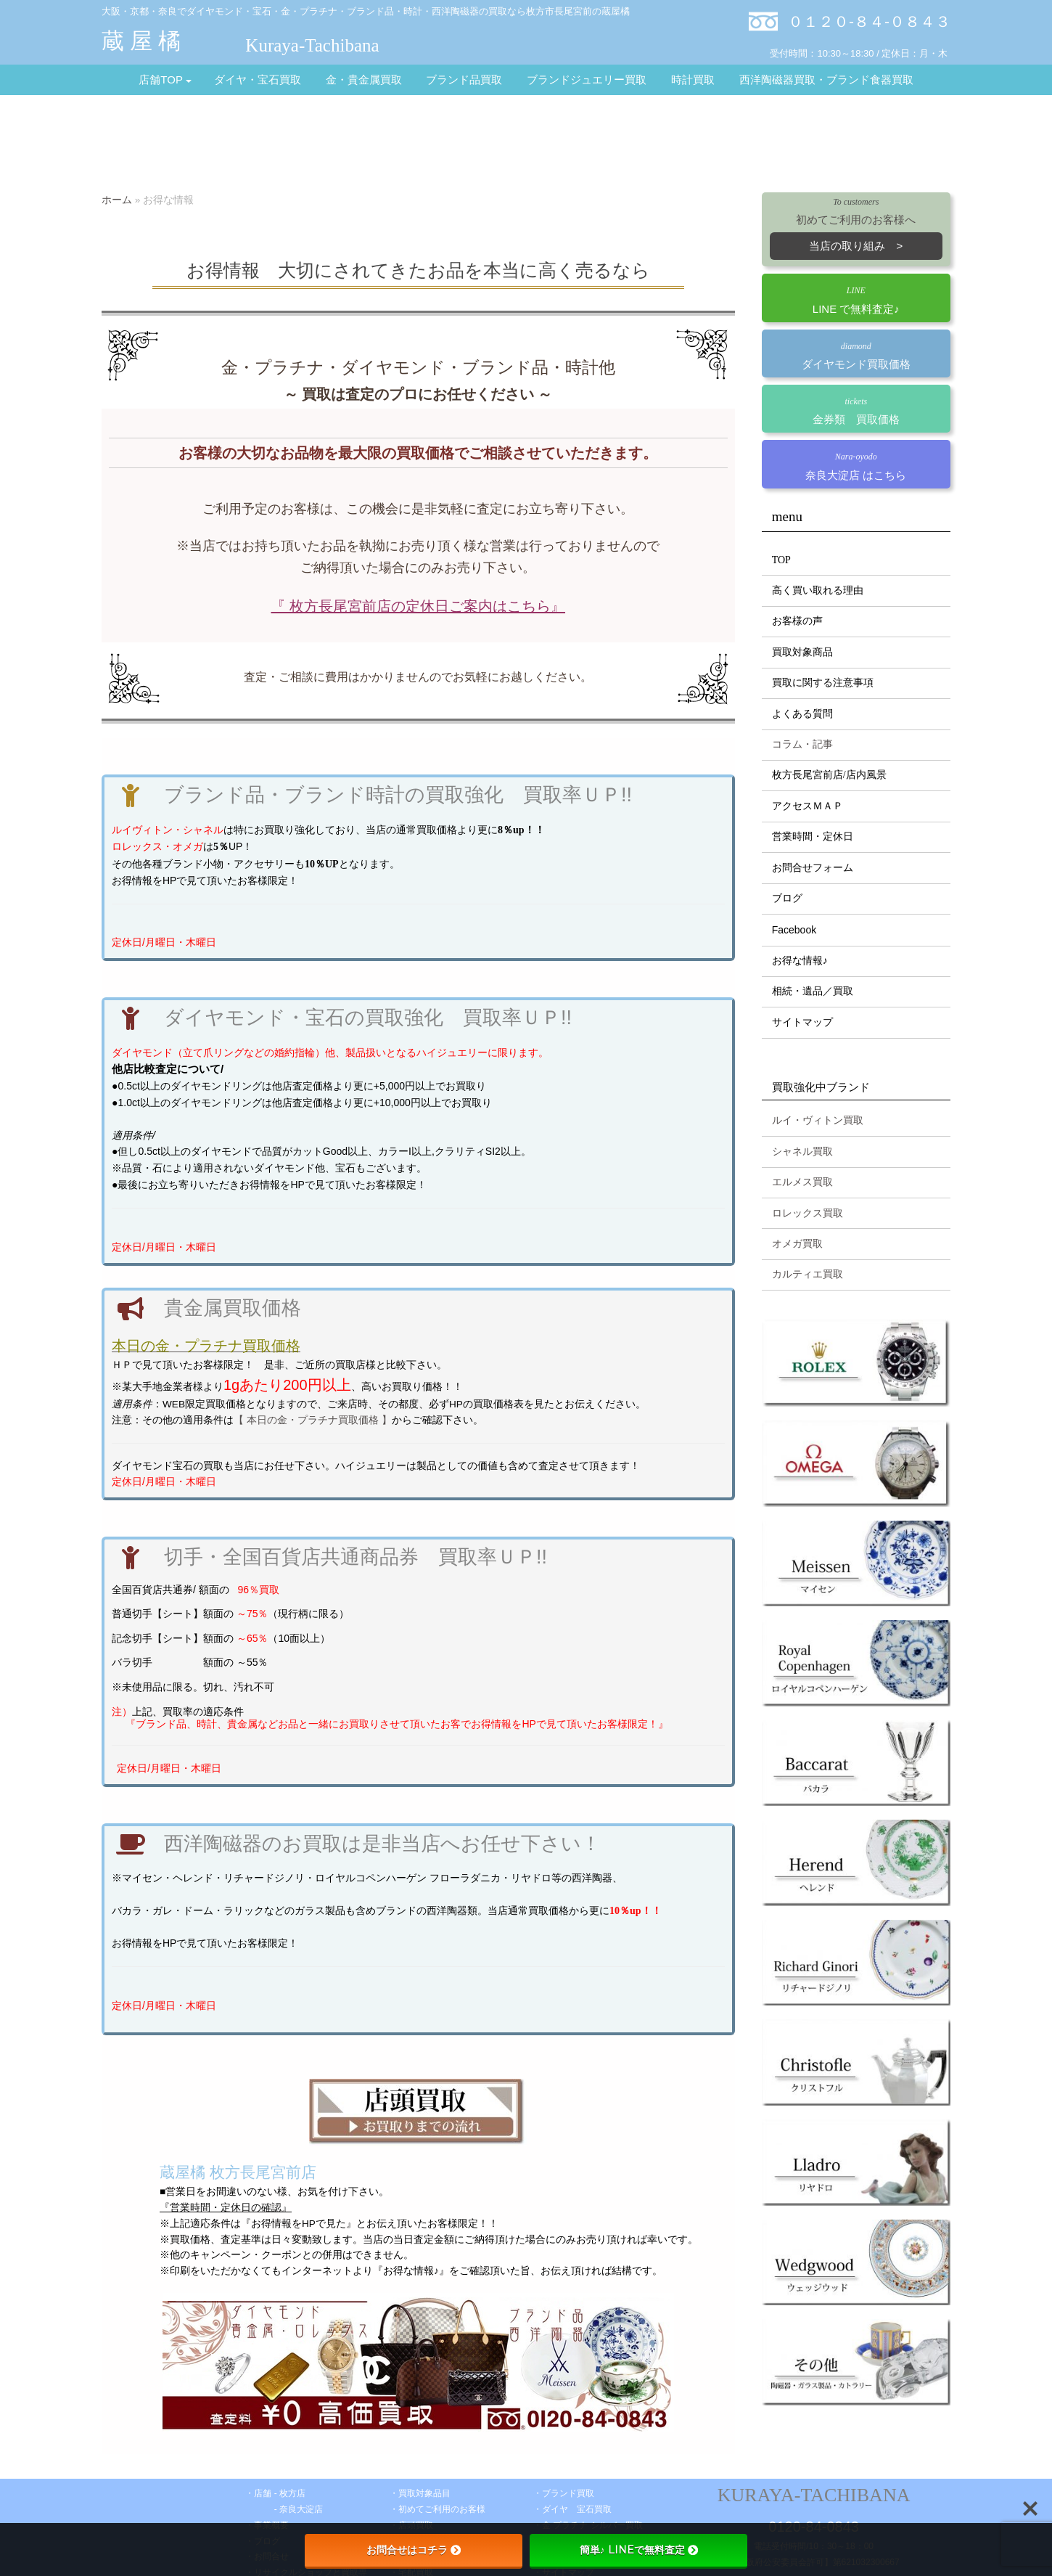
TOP (781, 560)
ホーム (117, 200)
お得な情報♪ (800, 960)
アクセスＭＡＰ (807, 806)
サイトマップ (802, 1022)
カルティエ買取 (807, 1274)
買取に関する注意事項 (823, 682)
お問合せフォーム (812, 867)
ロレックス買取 (807, 1213)
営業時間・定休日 (812, 836)
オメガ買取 (797, 1243)
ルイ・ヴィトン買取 (817, 1120)
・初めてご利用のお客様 (437, 2509)
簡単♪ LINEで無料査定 (639, 2549)
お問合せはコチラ (413, 2549)
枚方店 (292, 2493)
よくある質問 (802, 713)
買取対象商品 (802, 652)
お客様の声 (797, 621)
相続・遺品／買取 (812, 991)
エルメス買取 (802, 1182)
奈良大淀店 (301, 2509)
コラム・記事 (802, 744)
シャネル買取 (802, 1151)
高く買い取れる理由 (817, 590)
